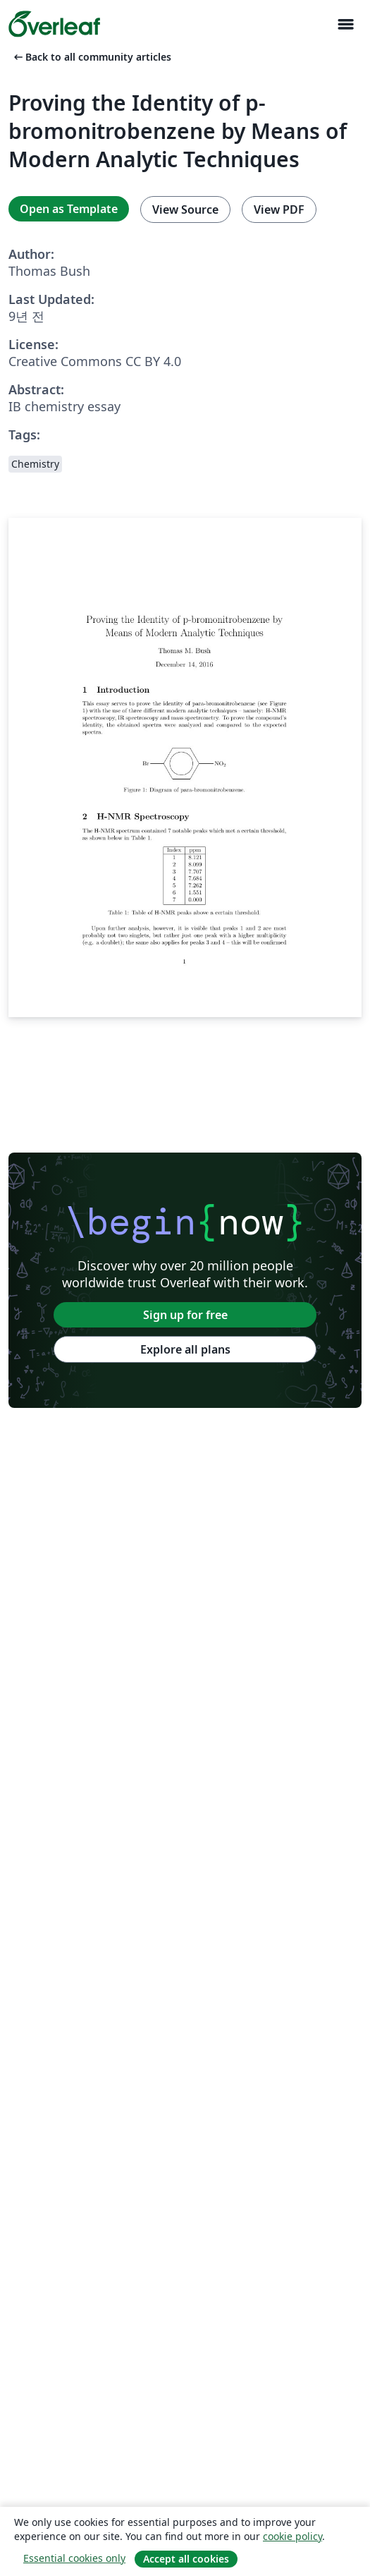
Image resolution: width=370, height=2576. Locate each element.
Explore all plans (185, 1349)
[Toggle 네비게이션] (345, 24)
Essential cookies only (74, 2558)
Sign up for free (185, 1315)
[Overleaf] (54, 24)
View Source (185, 209)
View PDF (279, 209)
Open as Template (69, 209)
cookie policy (292, 2536)
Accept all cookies (186, 2558)
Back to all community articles (91, 56)
